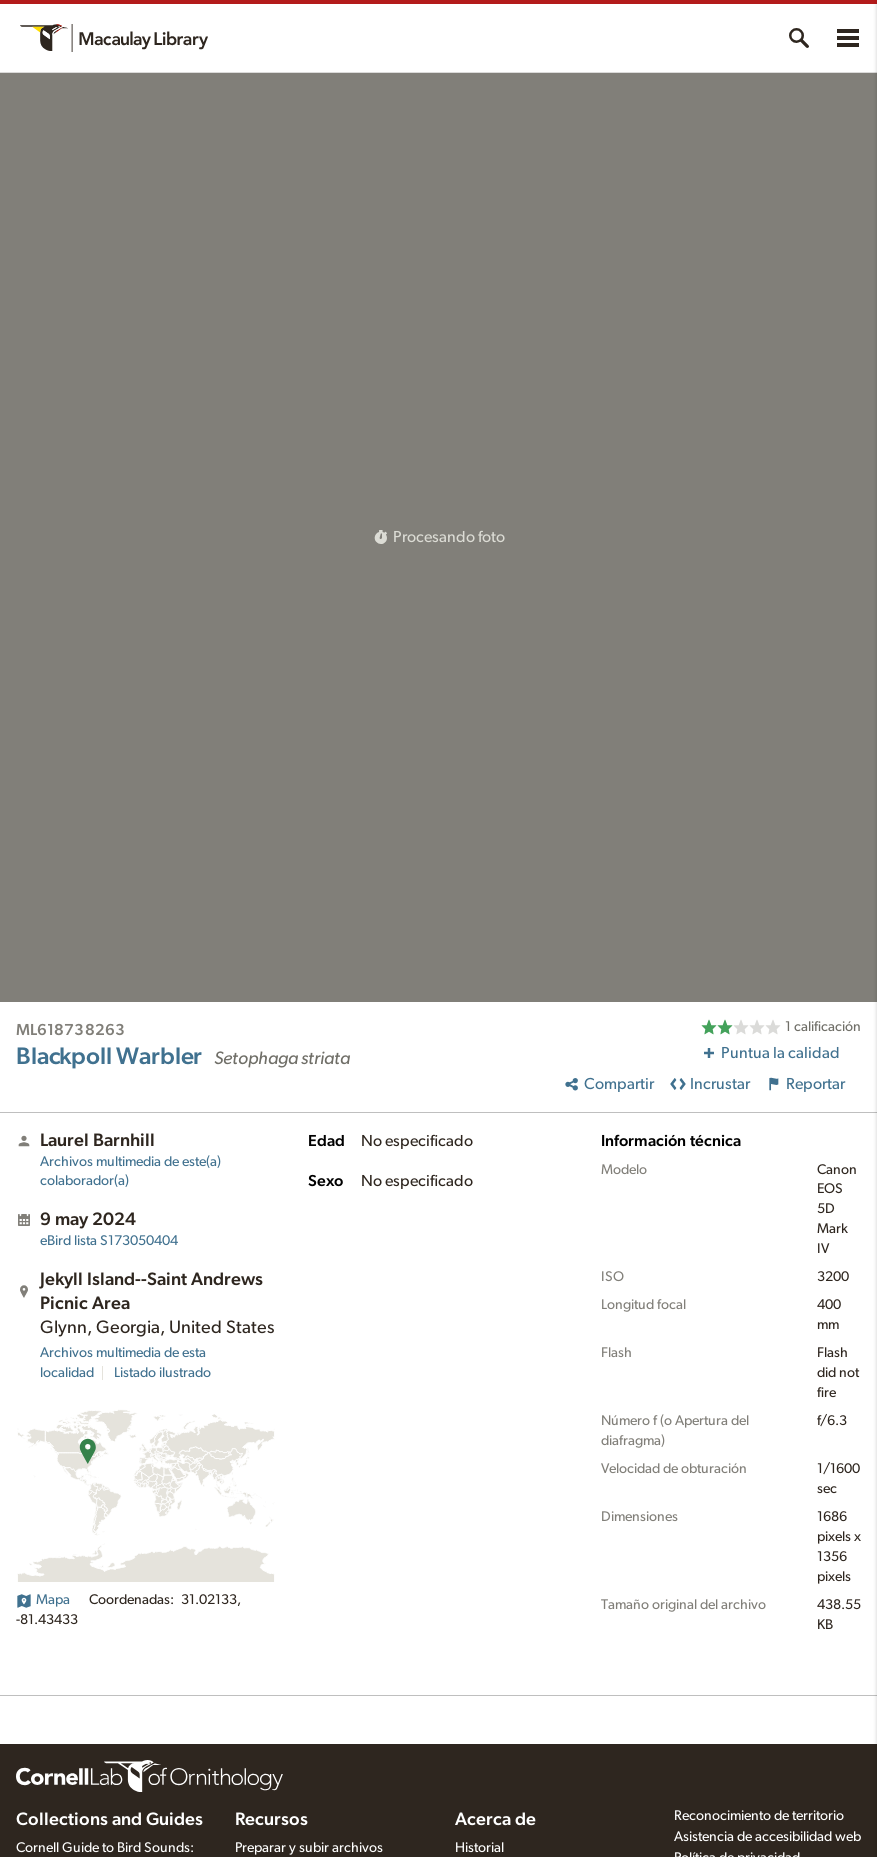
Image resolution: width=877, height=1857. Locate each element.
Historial (479, 1848)
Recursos (271, 1820)
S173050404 (109, 1241)
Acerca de (495, 1820)
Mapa (43, 1600)
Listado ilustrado (162, 1373)
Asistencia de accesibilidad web (767, 1837)
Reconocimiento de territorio (759, 1816)
